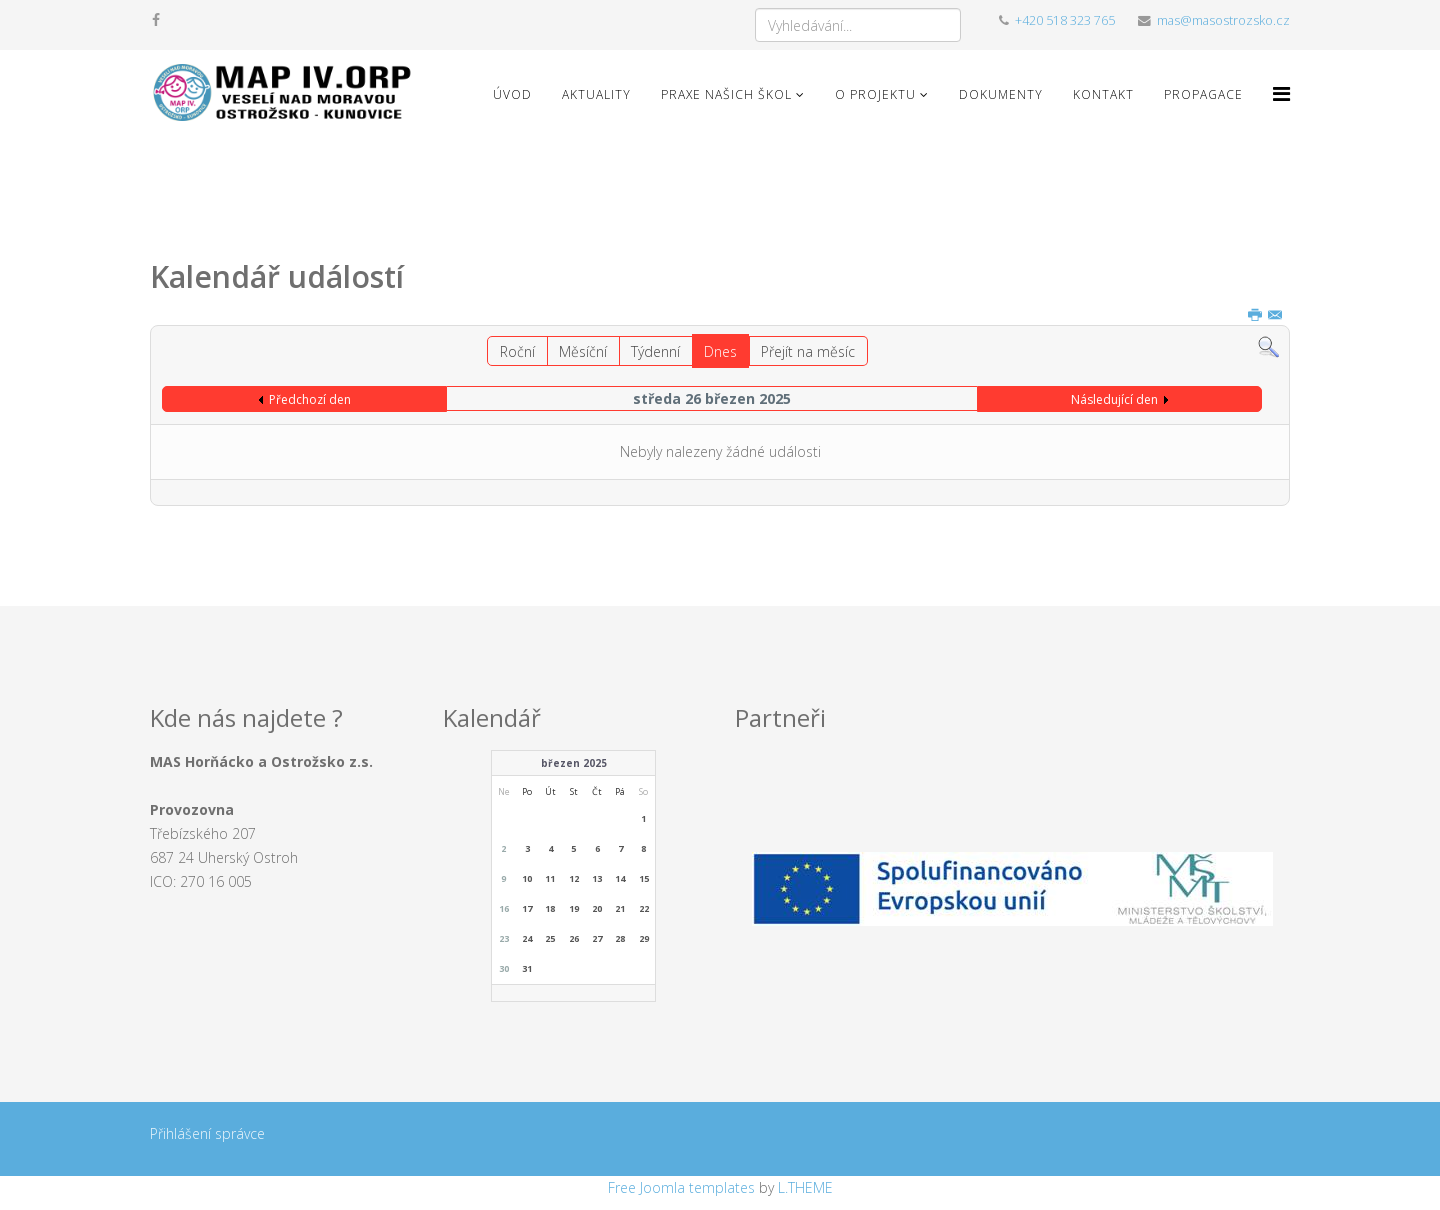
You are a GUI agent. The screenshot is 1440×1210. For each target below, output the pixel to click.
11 (550, 878)
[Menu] (1281, 93)
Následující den (1114, 399)
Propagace (1203, 94)
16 (504, 908)
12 (574, 878)
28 (620, 938)
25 (550, 938)
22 (644, 908)
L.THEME (805, 1187)
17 (527, 908)
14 (620, 878)
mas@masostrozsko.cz (1223, 20)
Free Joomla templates (681, 1187)
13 (597, 878)
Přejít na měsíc (808, 351)
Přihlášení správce (207, 1133)
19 (574, 908)
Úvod (512, 94)
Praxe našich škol (726, 94)
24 (527, 938)
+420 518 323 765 (1065, 20)
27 (597, 938)
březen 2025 (574, 763)
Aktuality (596, 94)
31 (527, 968)
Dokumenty (1001, 94)
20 (597, 908)
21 (620, 908)
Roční (517, 351)
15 (644, 878)
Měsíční (583, 351)
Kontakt (1103, 94)
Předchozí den (310, 399)
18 (550, 908)
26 (574, 938)
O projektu (875, 94)
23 (504, 938)
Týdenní (655, 351)
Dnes (720, 351)
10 (527, 878)
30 (504, 968)
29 (644, 938)
